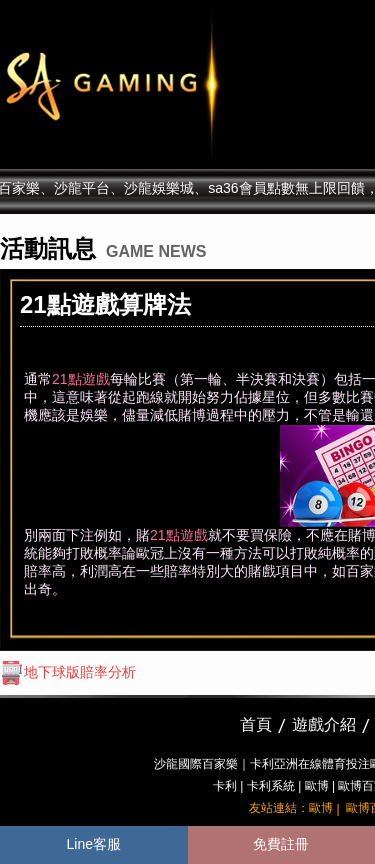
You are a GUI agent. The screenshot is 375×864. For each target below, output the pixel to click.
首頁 (256, 724)
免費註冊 (281, 844)
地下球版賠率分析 (68, 672)
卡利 (225, 786)
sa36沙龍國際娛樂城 (162, 85)
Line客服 (94, 844)
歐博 (317, 786)
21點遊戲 (81, 379)
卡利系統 (271, 786)
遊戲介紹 (324, 724)
